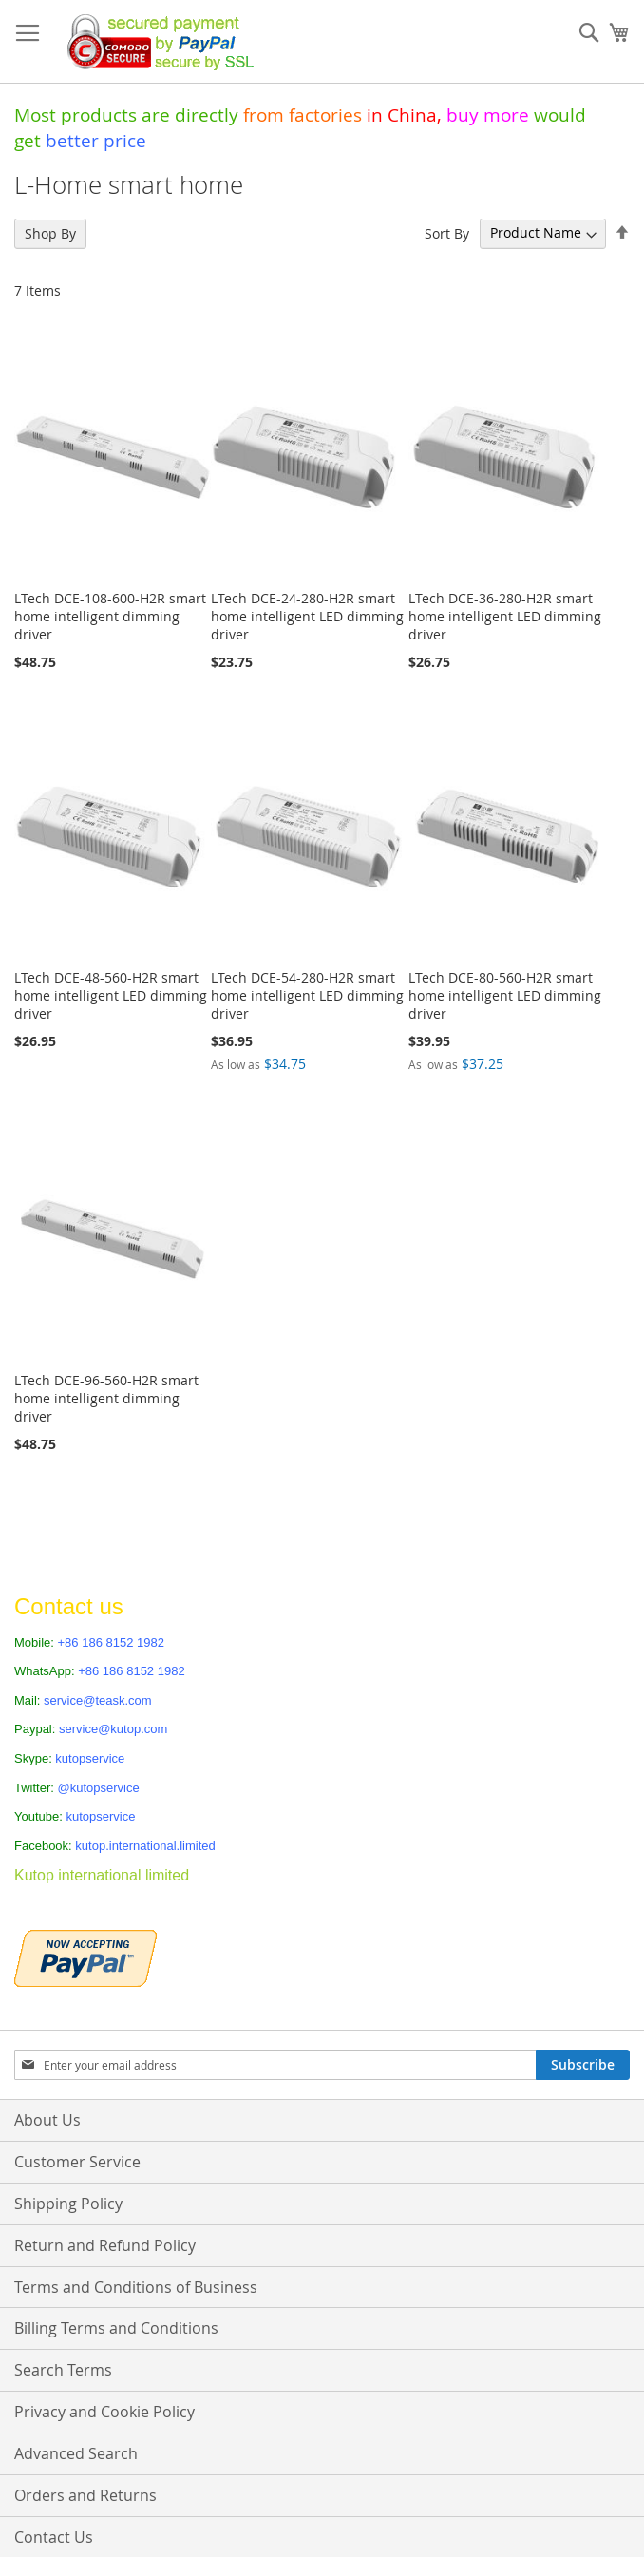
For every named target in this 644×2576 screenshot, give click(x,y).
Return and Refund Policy (105, 2245)
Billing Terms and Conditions (116, 2328)
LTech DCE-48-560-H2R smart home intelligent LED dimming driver (110, 995)
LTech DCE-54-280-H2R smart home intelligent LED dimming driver (307, 995)
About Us (47, 2119)
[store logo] (155, 41)
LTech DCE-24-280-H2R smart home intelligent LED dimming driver (307, 616)
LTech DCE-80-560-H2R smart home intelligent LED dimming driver (504, 995)
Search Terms (63, 2369)
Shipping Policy (68, 2203)
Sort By (447, 232)
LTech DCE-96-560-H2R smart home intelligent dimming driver (106, 1398)
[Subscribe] (583, 2065)
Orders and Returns (85, 2495)
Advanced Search (76, 2453)
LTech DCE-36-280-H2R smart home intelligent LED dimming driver (504, 616)
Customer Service (77, 2161)
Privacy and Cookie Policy (104, 2411)
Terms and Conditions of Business (135, 2287)
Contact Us (53, 2537)
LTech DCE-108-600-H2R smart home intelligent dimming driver (110, 616)
